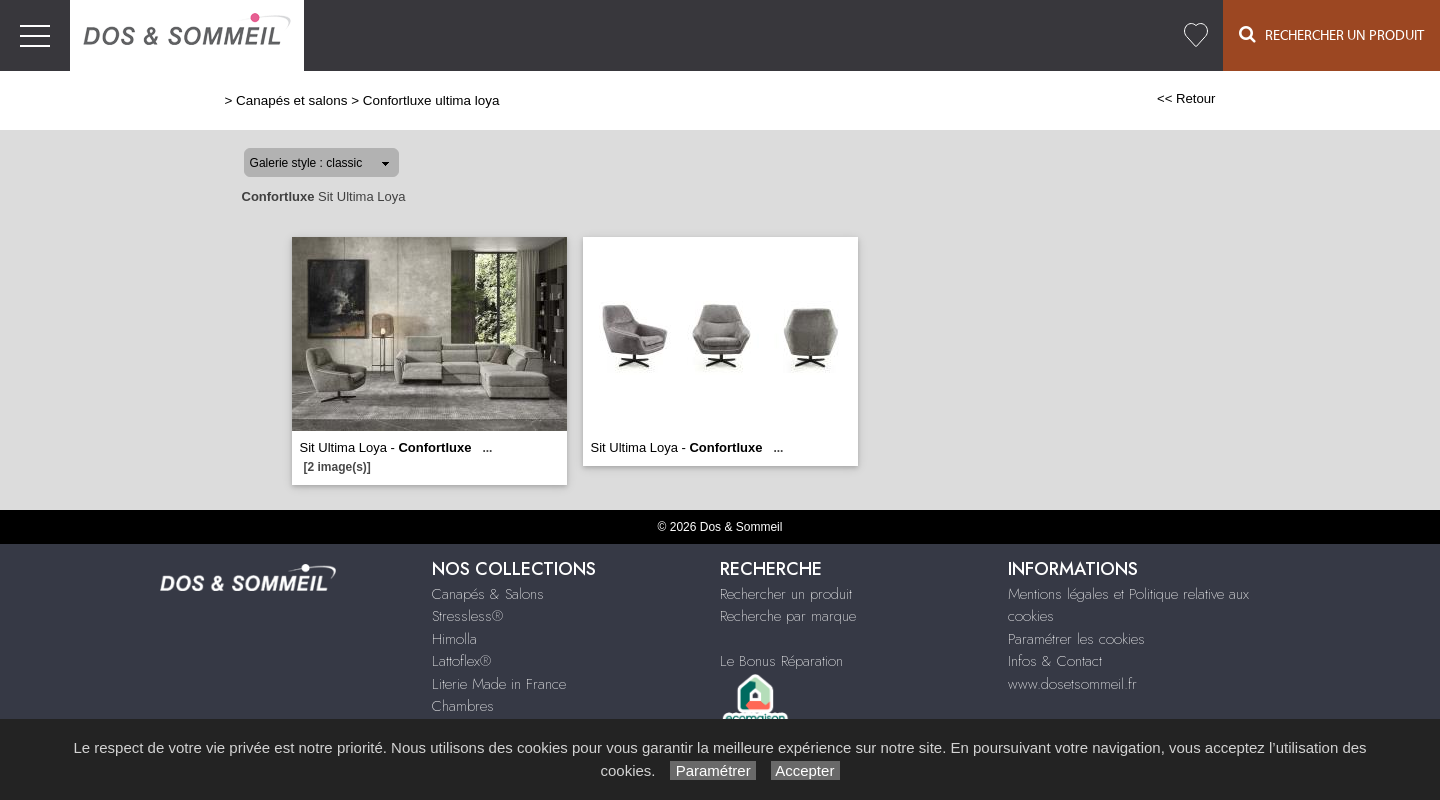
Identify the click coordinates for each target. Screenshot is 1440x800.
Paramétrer (712, 770)
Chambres (463, 706)
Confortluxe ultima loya (431, 100)
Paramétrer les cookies (1076, 639)
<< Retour (1186, 98)
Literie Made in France (499, 684)
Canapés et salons (291, 100)
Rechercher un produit (786, 594)
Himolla (454, 639)
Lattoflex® (461, 661)
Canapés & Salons (488, 594)
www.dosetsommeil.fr (1072, 684)
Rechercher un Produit (1331, 34)
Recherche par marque (788, 616)
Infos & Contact (1055, 661)
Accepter (805, 770)
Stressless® (467, 616)
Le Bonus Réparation (781, 661)
